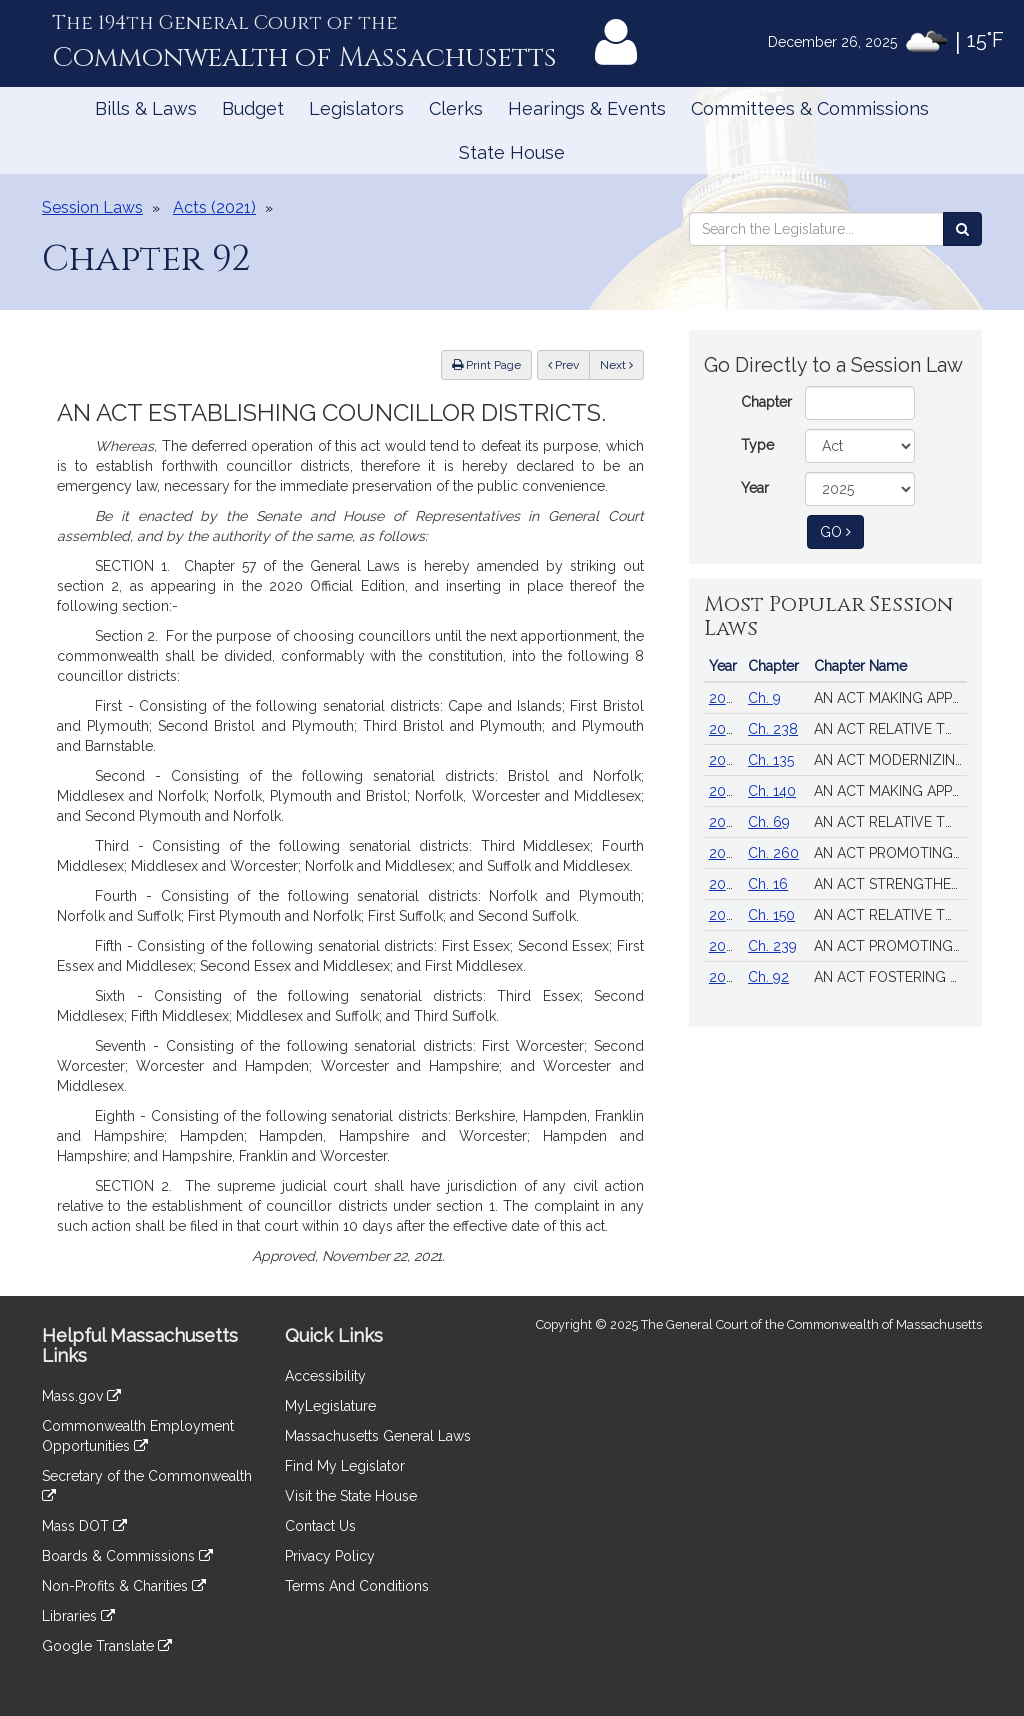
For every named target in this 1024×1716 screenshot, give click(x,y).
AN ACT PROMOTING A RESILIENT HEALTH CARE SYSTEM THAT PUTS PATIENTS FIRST (890, 853)
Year (755, 488)
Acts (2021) (214, 207)
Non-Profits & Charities (124, 1586)
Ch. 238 (773, 729)
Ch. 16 (768, 884)
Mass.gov (81, 1396)
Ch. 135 (771, 760)
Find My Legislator (345, 1466)
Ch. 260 (773, 853)
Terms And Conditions (357, 1586)
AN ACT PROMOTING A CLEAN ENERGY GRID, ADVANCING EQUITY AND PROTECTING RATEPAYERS (890, 946)
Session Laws (92, 207)
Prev (569, 363)
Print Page (486, 365)
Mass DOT (84, 1526)
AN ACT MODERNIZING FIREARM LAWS (890, 760)
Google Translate (107, 1646)
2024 (725, 729)
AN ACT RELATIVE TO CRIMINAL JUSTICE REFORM (890, 822)
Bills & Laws (146, 108)
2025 (725, 698)
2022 (725, 977)
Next (616, 365)
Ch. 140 (772, 791)
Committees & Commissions (810, 108)
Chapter (766, 402)
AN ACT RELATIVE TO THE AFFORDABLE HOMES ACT (890, 915)
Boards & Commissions (127, 1556)
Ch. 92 (768, 977)
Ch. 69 (769, 822)
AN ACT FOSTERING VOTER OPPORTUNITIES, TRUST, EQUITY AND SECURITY (890, 977)
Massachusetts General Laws (378, 1436)
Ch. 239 (772, 946)
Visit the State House (351, 1496)
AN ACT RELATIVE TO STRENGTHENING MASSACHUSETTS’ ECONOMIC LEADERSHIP (890, 729)
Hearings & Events (587, 108)
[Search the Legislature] (962, 229)
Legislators (356, 108)
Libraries (78, 1616)
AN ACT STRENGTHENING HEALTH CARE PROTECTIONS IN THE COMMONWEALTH (890, 884)
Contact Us (320, 1526)
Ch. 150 (771, 915)
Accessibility (325, 1376)
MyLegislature (330, 1406)
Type (757, 445)
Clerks (456, 108)
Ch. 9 (764, 698)
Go (842, 530)
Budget (253, 108)
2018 (725, 822)
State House (512, 152)
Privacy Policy (330, 1556)
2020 (726, 853)
